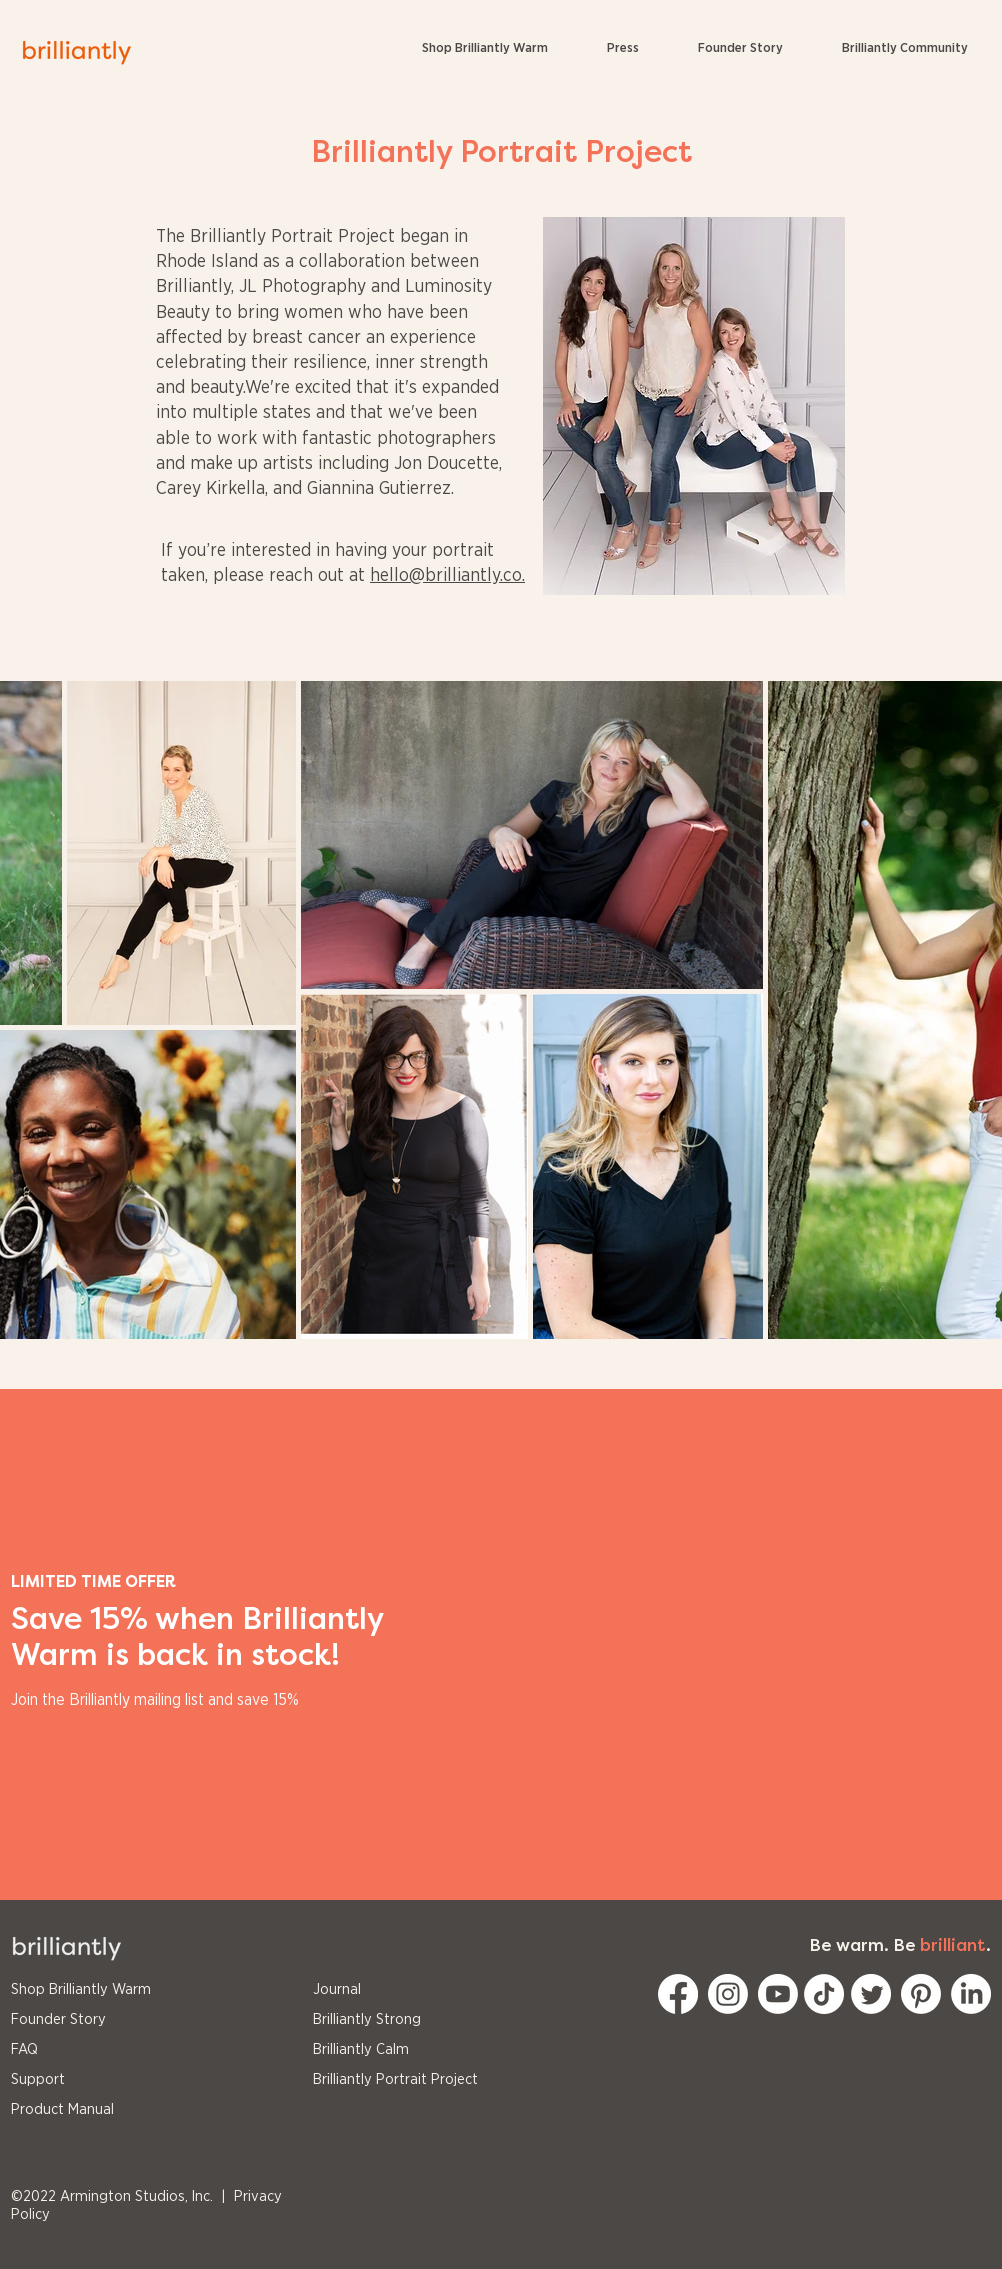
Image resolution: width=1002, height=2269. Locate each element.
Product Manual (62, 2109)
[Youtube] (778, 1994)
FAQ (24, 2049)
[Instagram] (728, 1994)
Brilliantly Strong (367, 2019)
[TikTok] (824, 1994)
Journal (337, 1989)
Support (38, 2079)
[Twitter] (871, 1994)
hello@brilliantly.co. (447, 576)
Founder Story (58, 2019)
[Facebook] (678, 1994)
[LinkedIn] (971, 1994)
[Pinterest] (921, 1994)
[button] (904, 48)
